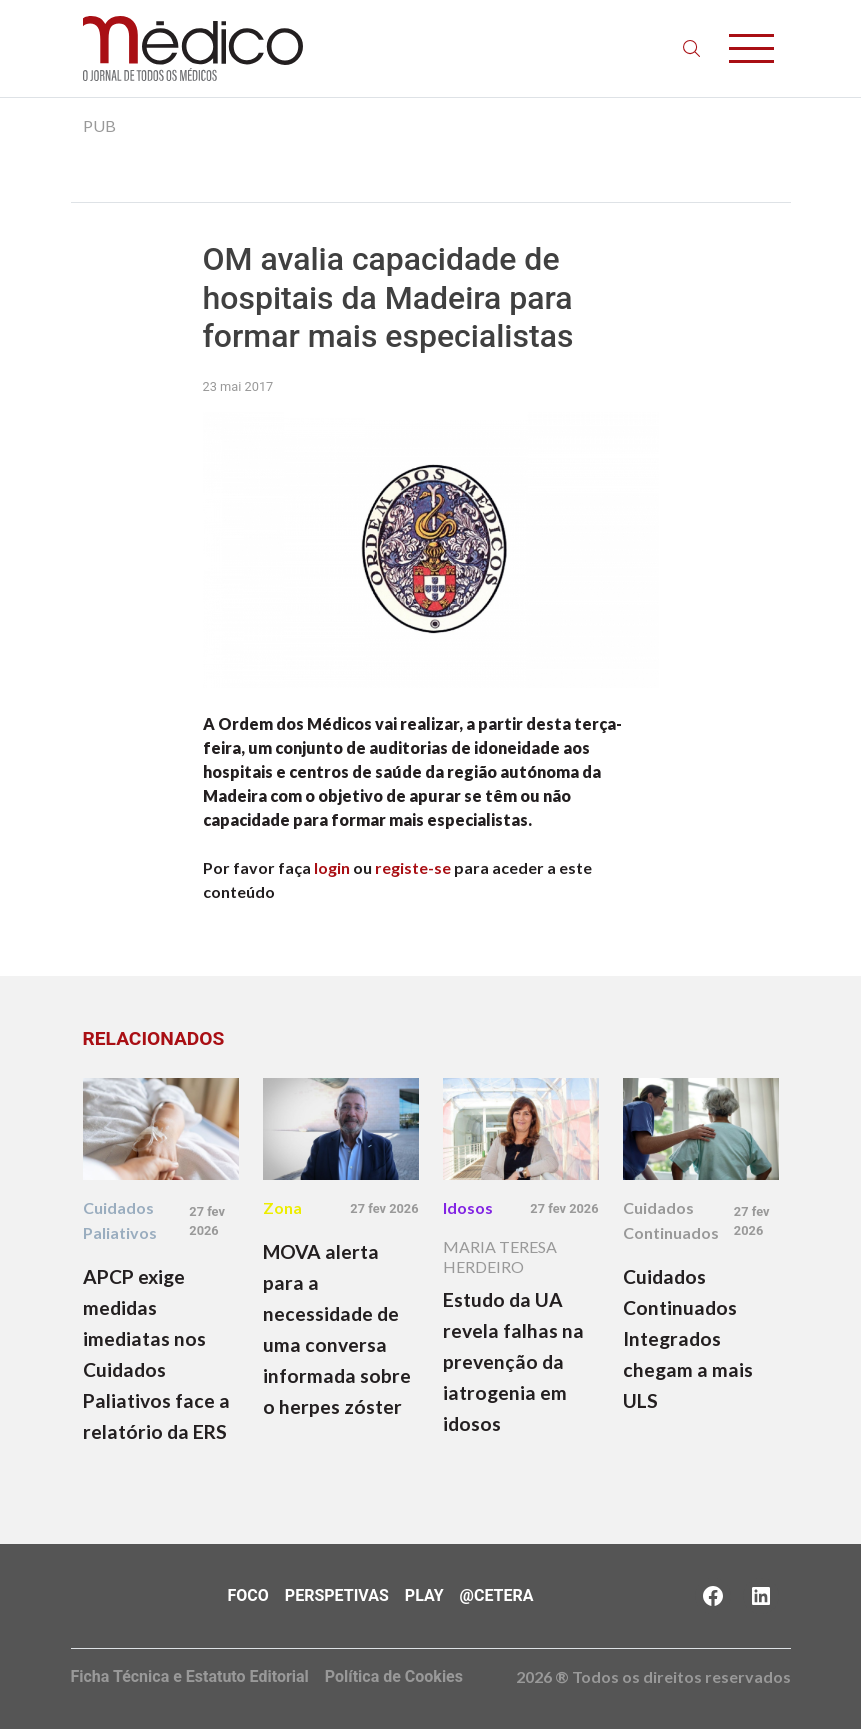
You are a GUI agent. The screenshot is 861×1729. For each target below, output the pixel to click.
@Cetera (497, 1595)
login (332, 867)
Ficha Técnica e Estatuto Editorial (190, 1676)
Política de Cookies (394, 1676)
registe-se (413, 867)
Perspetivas (337, 1595)
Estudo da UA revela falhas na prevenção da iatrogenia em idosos (513, 1361)
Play (424, 1595)
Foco (248, 1595)
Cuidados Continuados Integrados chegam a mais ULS (688, 1338)
